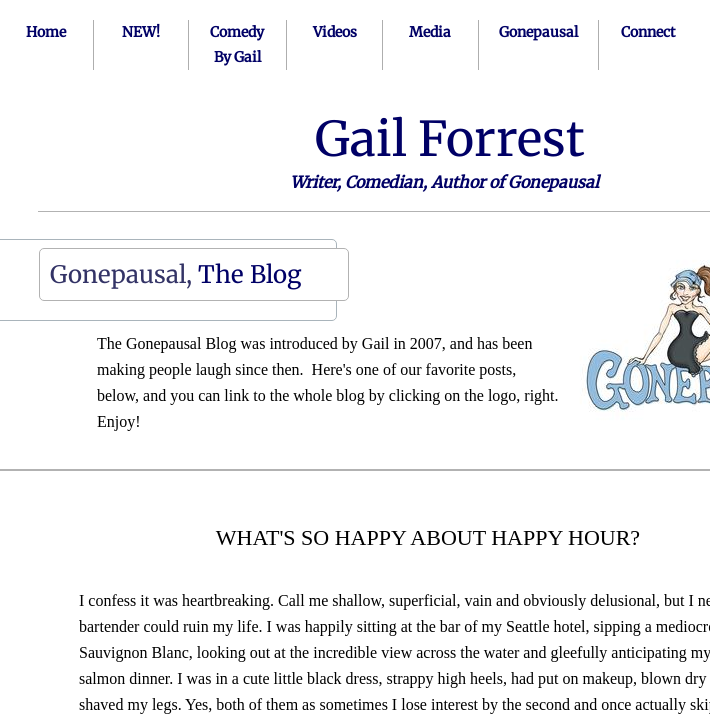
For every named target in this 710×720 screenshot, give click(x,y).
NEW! (141, 32)
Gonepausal (538, 32)
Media (430, 32)
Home (46, 32)
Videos (335, 32)
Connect (648, 32)
